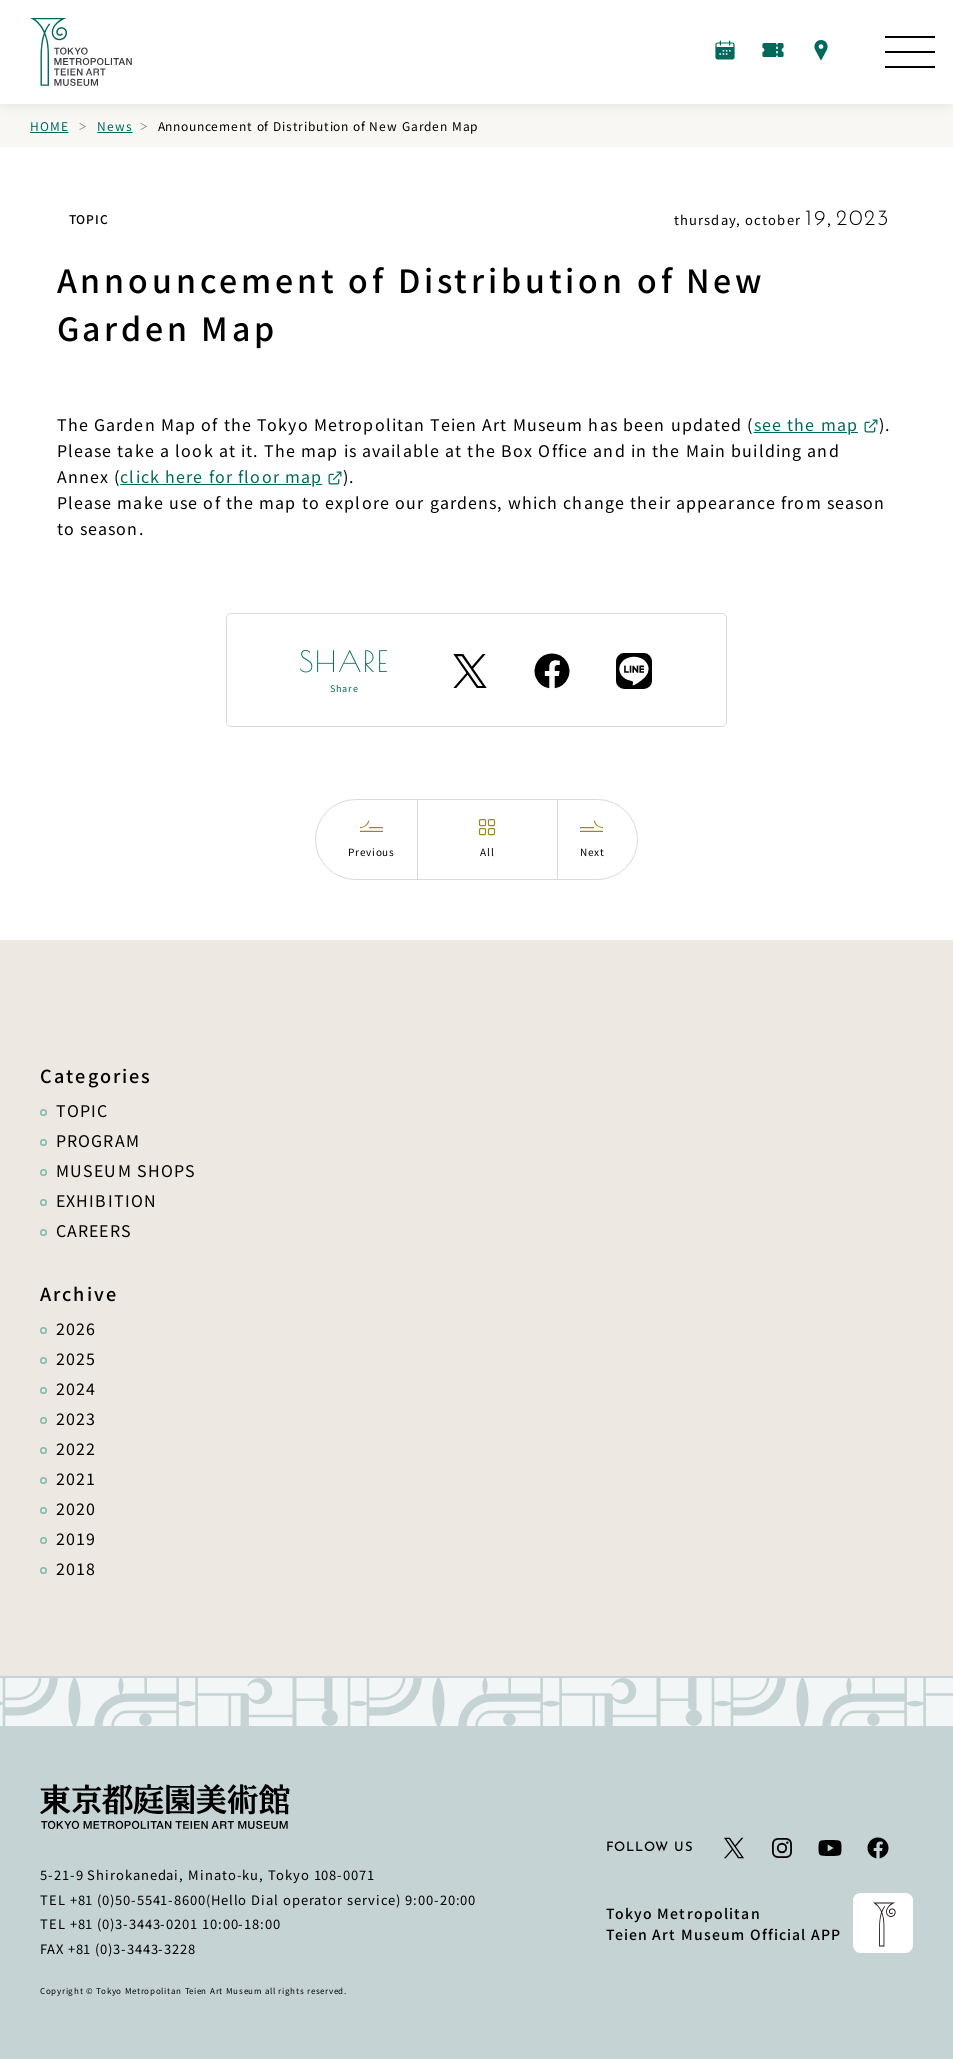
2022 (76, 1448)
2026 (76, 1328)
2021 (76, 1478)
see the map (806, 424)
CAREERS (94, 1230)
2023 (76, 1418)
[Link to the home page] (81, 52)
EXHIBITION (106, 1200)
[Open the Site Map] (910, 52)
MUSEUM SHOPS (126, 1170)
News (114, 125)
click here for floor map (221, 476)
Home (49, 125)
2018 (76, 1568)
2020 (76, 1508)
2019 (76, 1538)
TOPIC (82, 1110)
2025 (76, 1358)
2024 (76, 1388)
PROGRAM (98, 1140)
